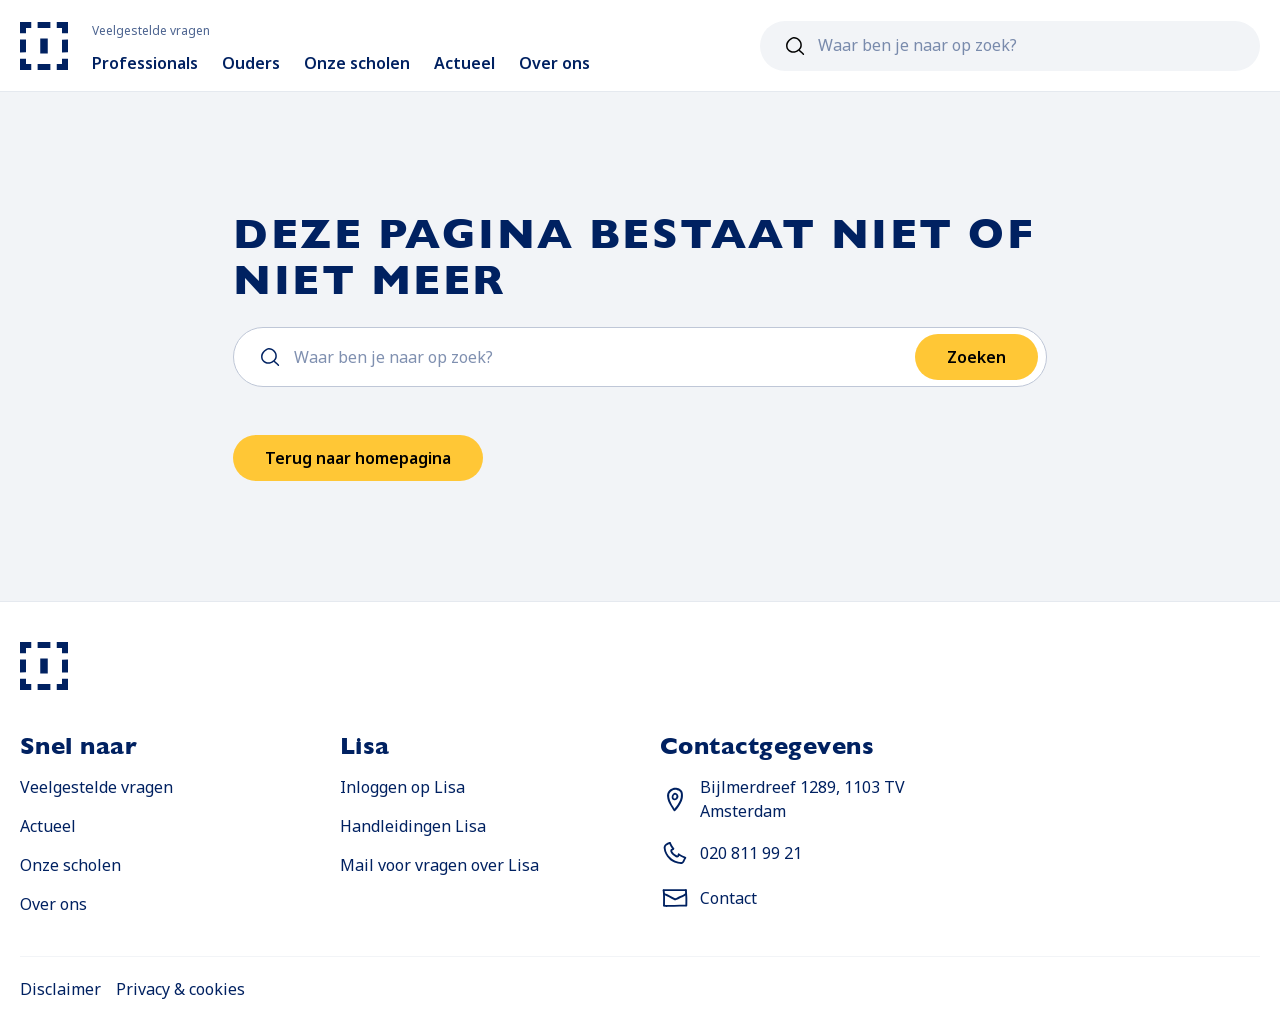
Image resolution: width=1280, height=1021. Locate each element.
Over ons (53, 904)
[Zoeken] (795, 46)
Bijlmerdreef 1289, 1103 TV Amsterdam (802, 799)
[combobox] (1010, 46)
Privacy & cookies (180, 989)
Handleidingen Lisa (413, 826)
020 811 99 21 (751, 853)
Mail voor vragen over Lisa (439, 865)
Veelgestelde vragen (96, 787)
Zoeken (976, 357)
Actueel (48, 826)
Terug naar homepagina (358, 458)
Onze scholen (70, 865)
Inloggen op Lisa (402, 787)
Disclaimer (60, 989)
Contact (728, 898)
